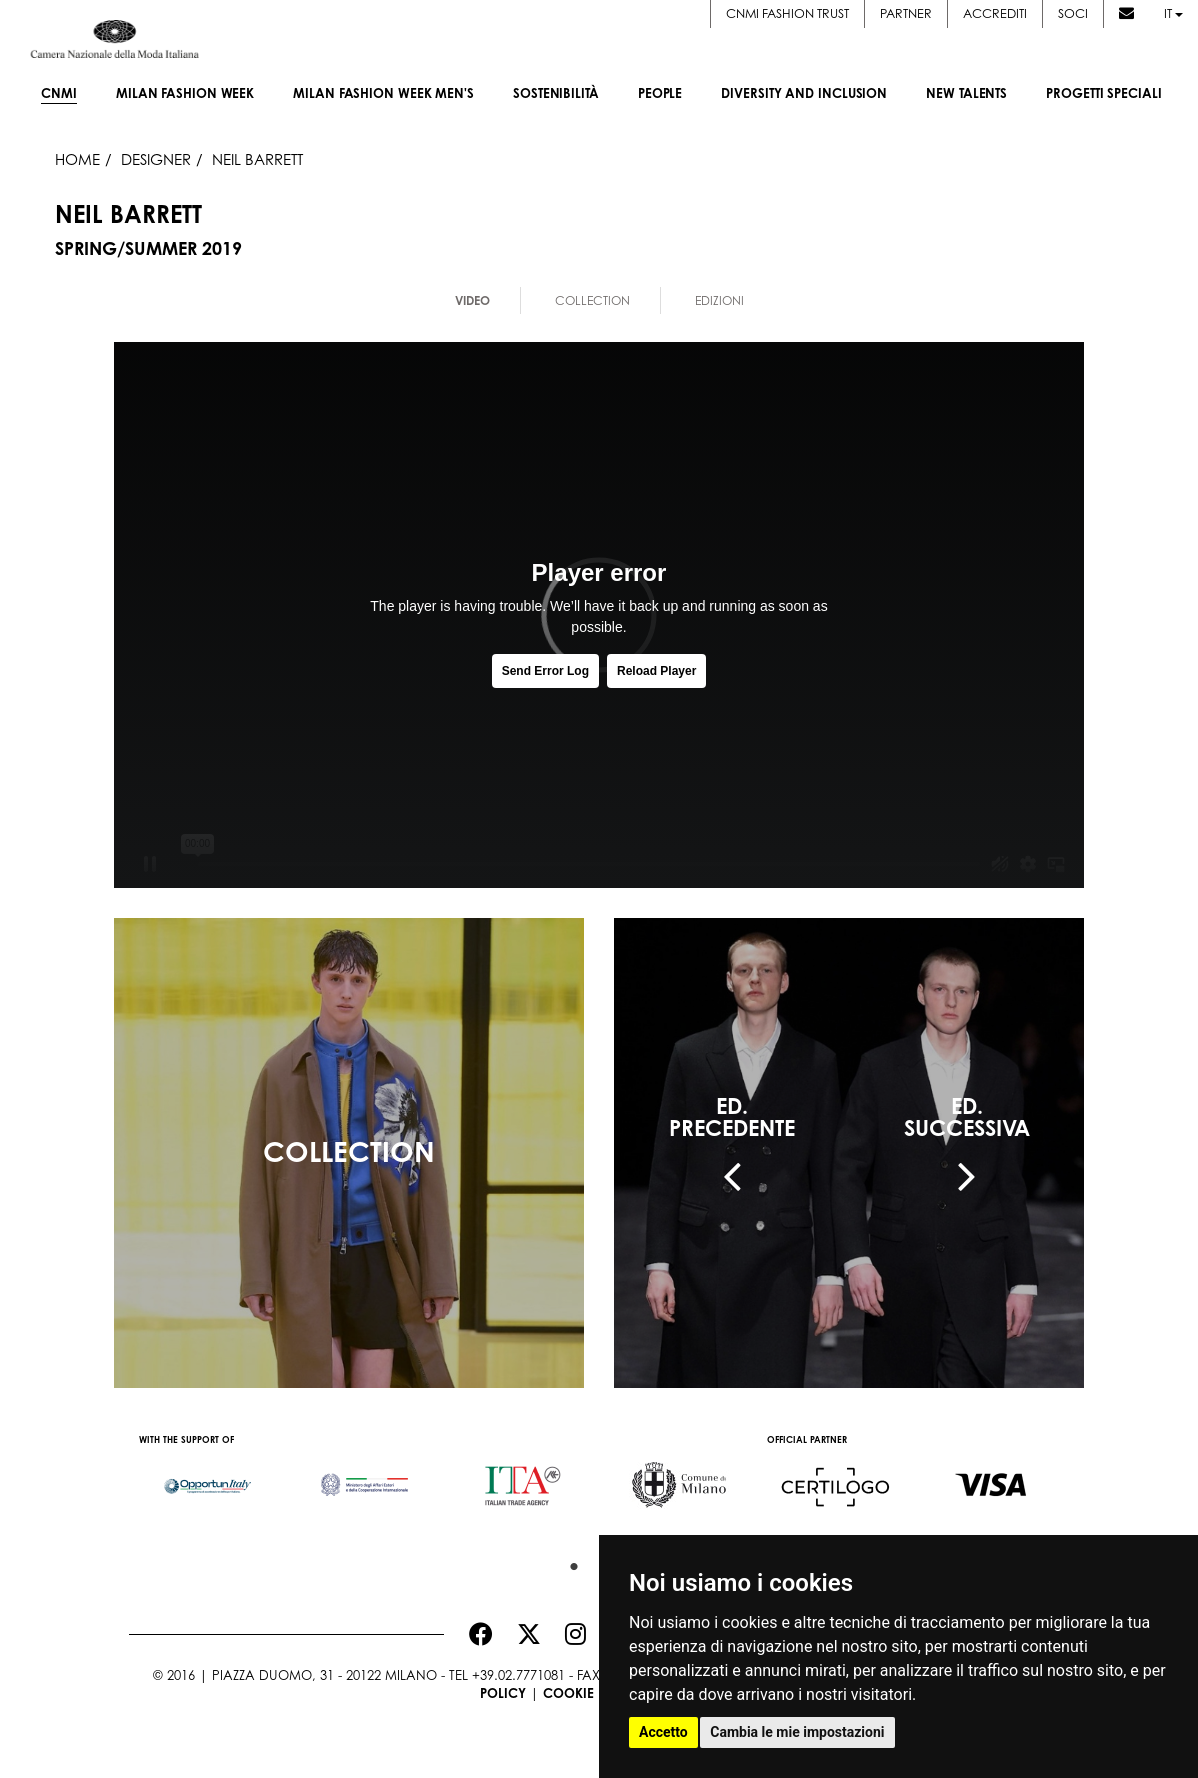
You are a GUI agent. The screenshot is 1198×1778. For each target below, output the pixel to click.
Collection (592, 300)
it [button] (1173, 13)
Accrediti (995, 13)
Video (472, 300)
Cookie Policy (593, 1693)
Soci (1073, 13)
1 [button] (569, 1562)
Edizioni (719, 300)
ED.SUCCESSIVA (967, 1117)
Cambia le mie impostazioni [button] (797, 1732)
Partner (906, 13)
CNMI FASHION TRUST (787, 13)
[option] (207, 1476)
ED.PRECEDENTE (732, 1117)
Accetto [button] (663, 1732)
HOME (77, 159)
